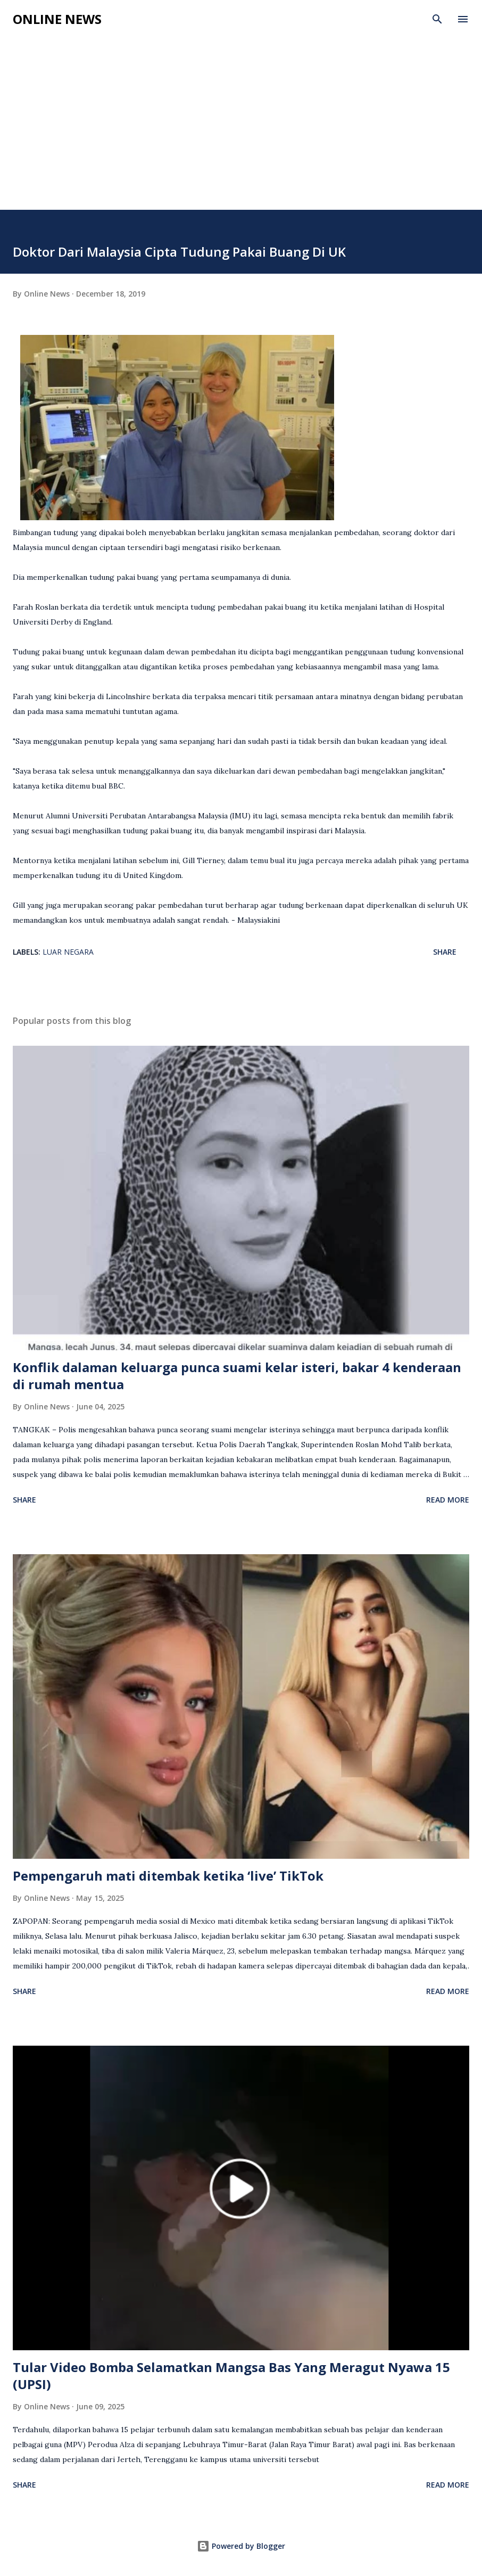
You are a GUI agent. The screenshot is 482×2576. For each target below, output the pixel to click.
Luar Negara (68, 952)
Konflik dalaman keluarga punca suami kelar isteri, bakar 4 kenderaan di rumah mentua (237, 1375)
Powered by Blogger (241, 2546)
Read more (447, 1500)
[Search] (437, 19)
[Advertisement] (241, 129)
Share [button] (444, 952)
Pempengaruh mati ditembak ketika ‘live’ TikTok (168, 1875)
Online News (57, 19)
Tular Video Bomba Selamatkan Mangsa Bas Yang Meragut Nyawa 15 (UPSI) (231, 2375)
